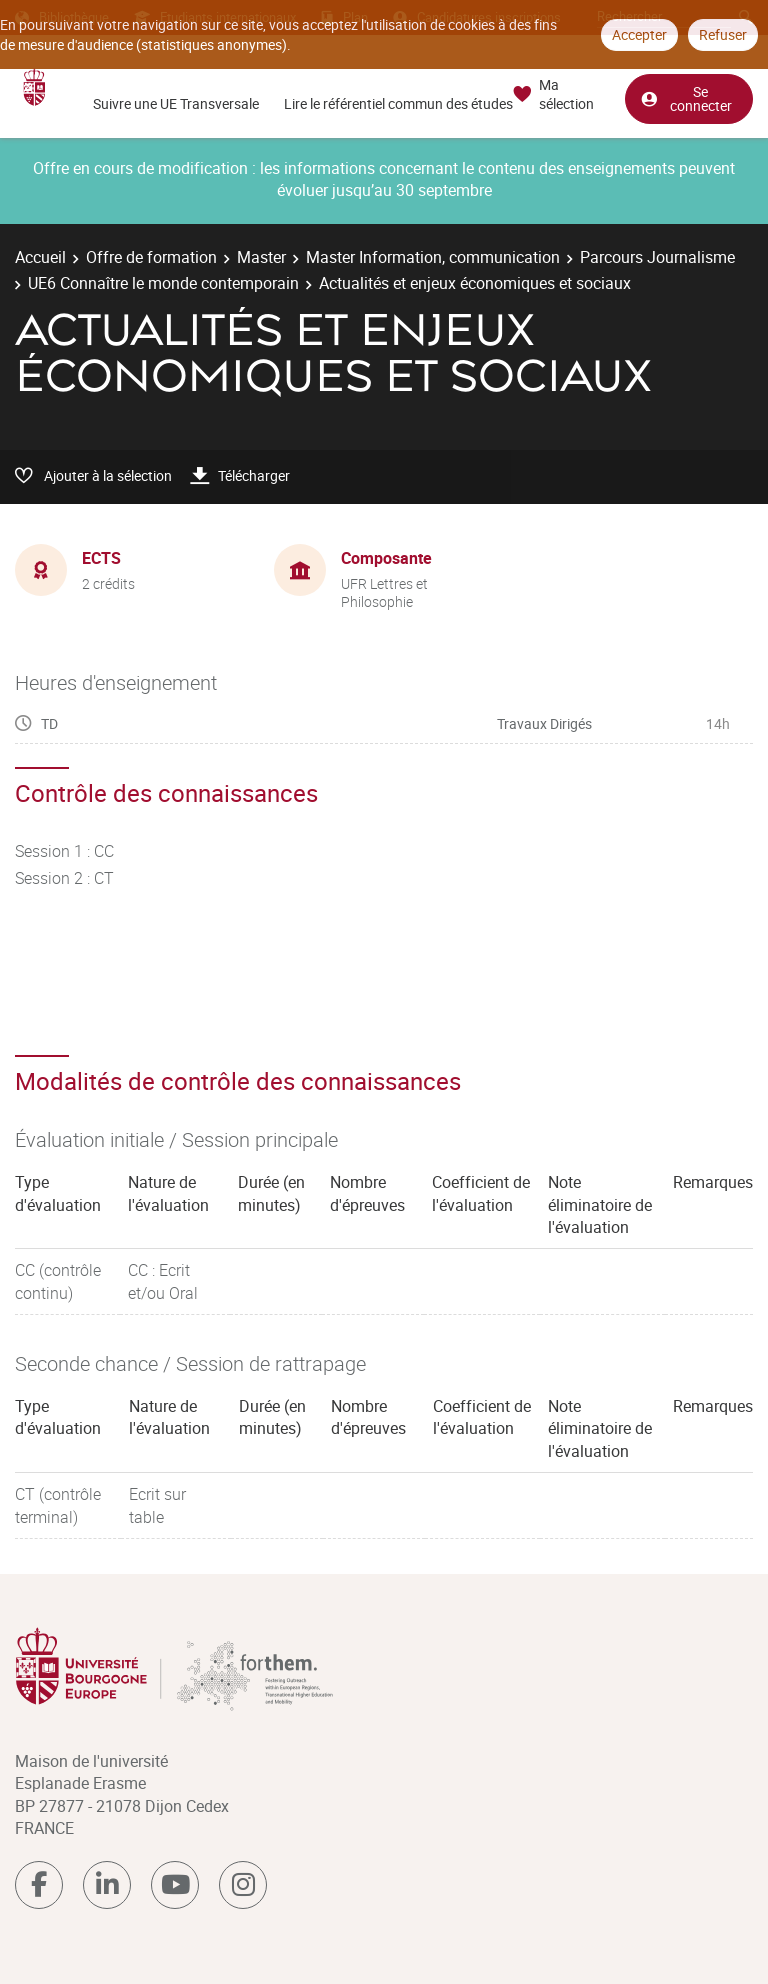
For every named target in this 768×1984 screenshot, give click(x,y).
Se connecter (686, 98)
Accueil (40, 257)
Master (261, 257)
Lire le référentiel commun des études (398, 103)
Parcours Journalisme (657, 257)
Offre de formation (151, 257)
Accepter (639, 34)
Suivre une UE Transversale (176, 103)
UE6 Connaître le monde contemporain (163, 283)
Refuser (723, 34)
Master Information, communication (433, 257)
